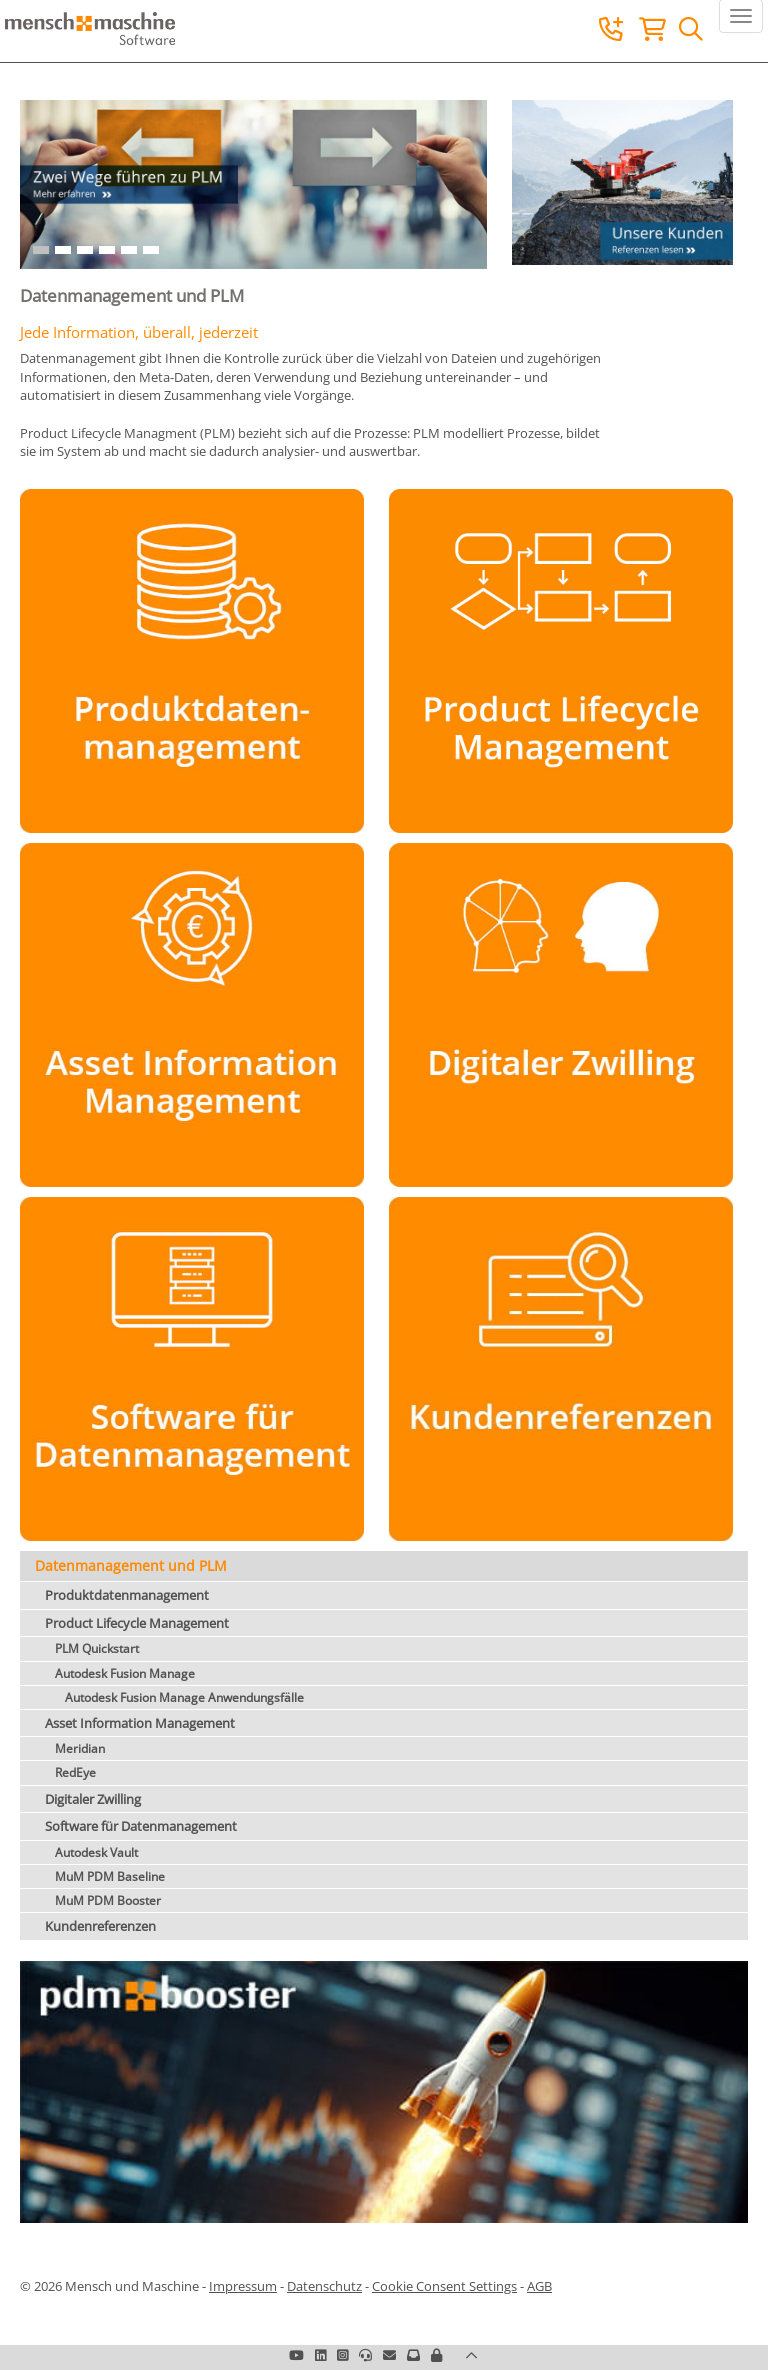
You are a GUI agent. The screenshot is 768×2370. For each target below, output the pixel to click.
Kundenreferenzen (100, 1926)
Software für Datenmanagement (141, 1826)
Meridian (80, 1748)
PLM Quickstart (97, 1648)
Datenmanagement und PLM (131, 1565)
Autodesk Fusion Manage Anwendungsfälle (184, 1697)
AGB (539, 2286)
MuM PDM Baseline (110, 1876)
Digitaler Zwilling (93, 1799)
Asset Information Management (140, 1723)
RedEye (75, 1772)
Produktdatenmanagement (127, 1595)
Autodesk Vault (96, 1852)
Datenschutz (324, 2286)
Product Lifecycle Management (137, 1623)
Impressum (243, 2286)
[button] (436, 2355)
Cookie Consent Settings (444, 2286)
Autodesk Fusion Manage (125, 1673)
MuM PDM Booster (108, 1900)
